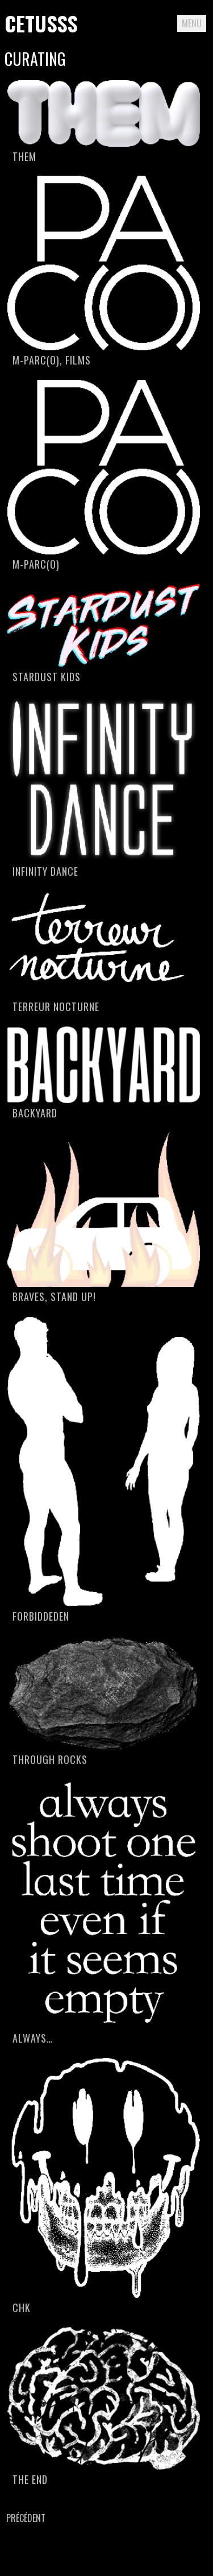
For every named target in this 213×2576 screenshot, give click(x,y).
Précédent (25, 2518)
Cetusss (41, 23)
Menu (192, 23)
